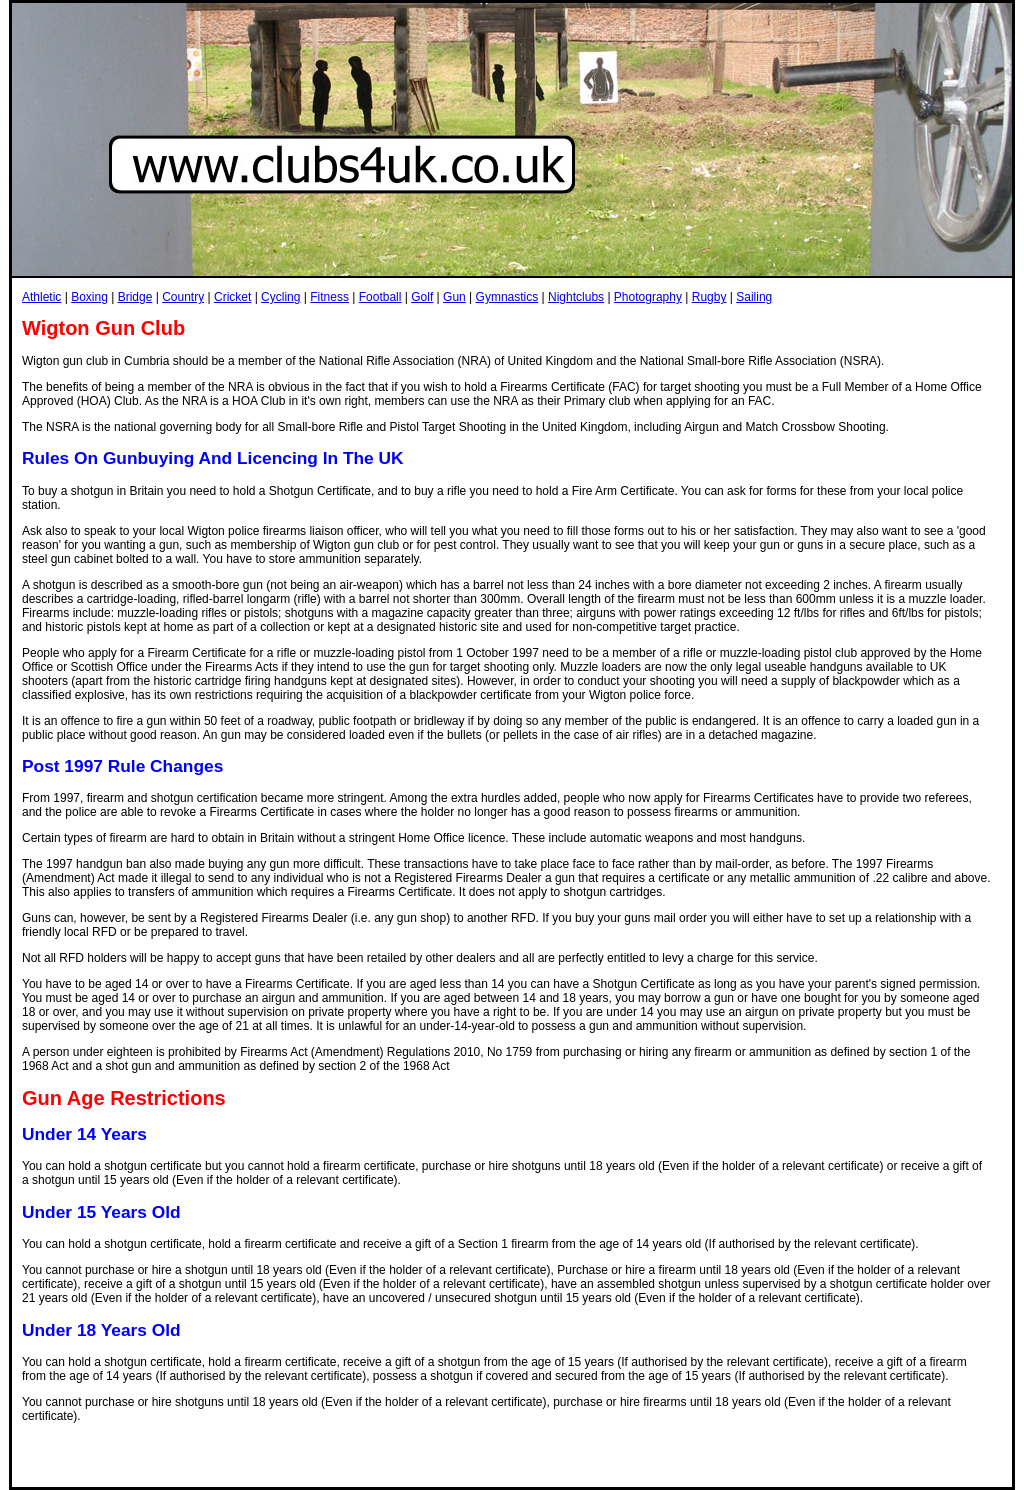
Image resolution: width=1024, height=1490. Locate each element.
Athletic (41, 297)
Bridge (135, 297)
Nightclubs (576, 297)
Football (380, 297)
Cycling (280, 297)
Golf (422, 297)
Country (183, 297)
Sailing (754, 297)
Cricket (232, 297)
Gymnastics (507, 297)
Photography (648, 297)
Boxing (89, 297)
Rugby (709, 297)
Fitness (329, 297)
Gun (454, 297)
